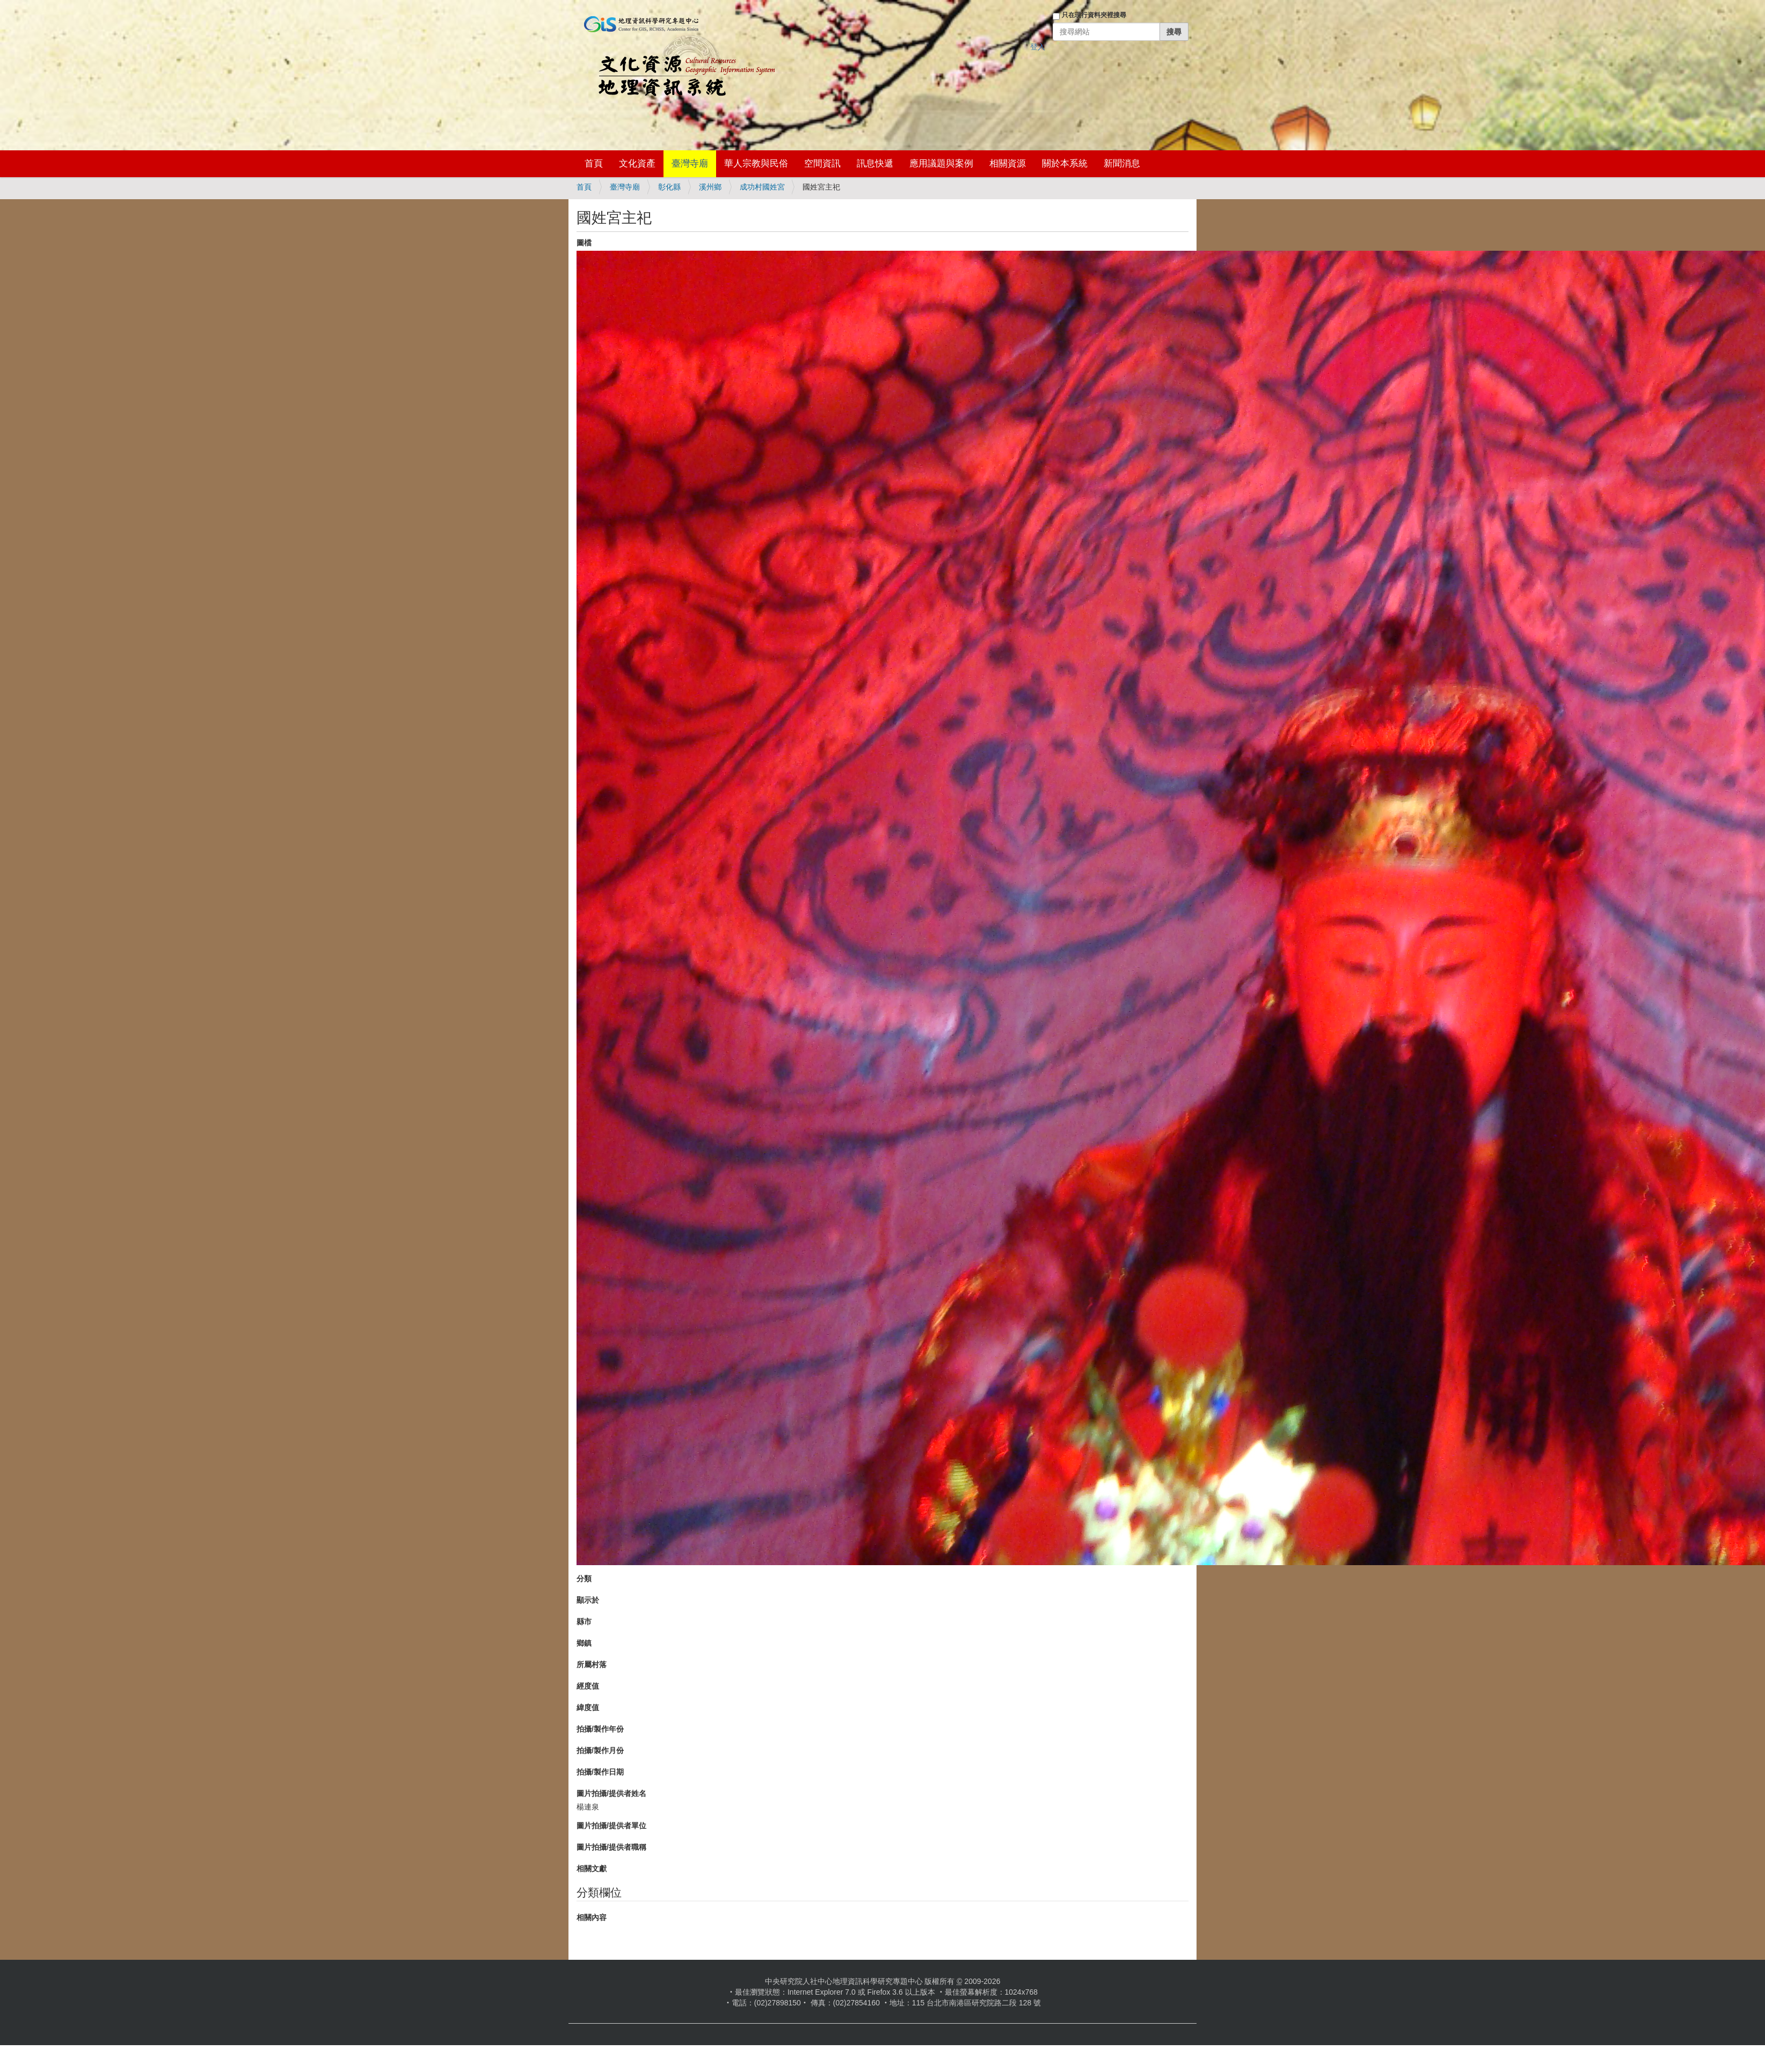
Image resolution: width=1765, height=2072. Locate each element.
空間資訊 (822, 163)
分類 (584, 1578)
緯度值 (588, 1707)
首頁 (594, 163)
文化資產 (637, 163)
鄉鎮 (584, 1643)
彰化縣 (669, 187)
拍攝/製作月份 (600, 1750)
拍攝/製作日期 (600, 1772)
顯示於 (588, 1600)
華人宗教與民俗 (756, 163)
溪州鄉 (710, 187)
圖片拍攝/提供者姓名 (611, 1793)
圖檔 (584, 242)
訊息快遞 (875, 163)
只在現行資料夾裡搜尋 (1094, 15)
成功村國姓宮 (762, 187)
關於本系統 (1065, 163)
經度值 (588, 1686)
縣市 (584, 1621)
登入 (1037, 46)
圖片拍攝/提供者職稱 (611, 1847)
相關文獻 (592, 1868)
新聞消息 (1122, 163)
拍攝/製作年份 (600, 1729)
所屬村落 (592, 1664)
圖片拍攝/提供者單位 (611, 1825)
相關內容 (592, 1917)
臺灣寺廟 (690, 163)
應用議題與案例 (941, 163)
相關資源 (1007, 163)
